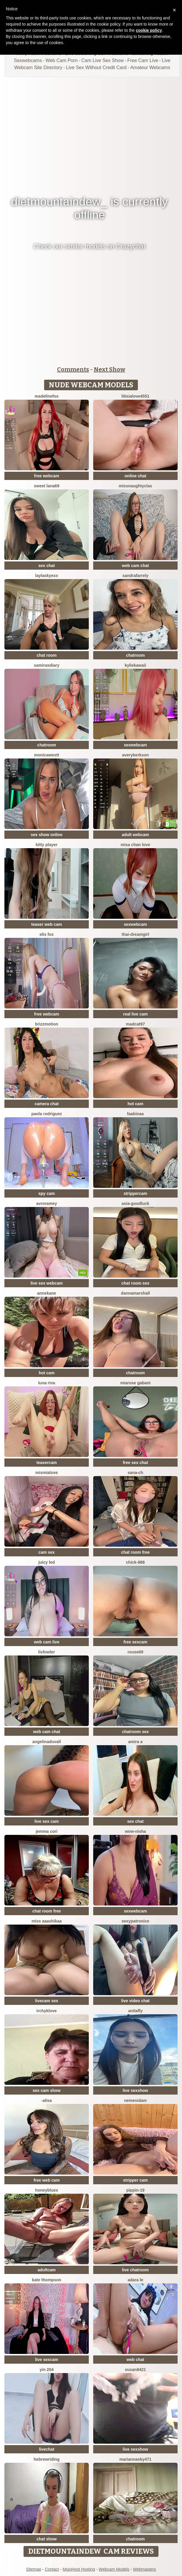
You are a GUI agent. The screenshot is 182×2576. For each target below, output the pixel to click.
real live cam (135, 1014)
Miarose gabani (135, 1382)
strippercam (135, 1193)
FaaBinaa (135, 1113)
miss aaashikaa (46, 1921)
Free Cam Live (142, 60)
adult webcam (135, 834)
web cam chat (135, 565)
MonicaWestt (46, 755)
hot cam (135, 1103)
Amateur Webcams (150, 67)
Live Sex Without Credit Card (96, 67)
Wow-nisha (135, 1831)
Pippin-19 (135, 2190)
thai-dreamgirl (135, 934)
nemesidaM (135, 2100)
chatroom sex (135, 1731)
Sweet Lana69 (46, 485)
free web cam (47, 2180)
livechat (46, 2449)
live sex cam (46, 1821)
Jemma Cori (47, 1831)
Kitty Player (47, 844)
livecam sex (46, 2000)
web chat (135, 2359)
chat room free (135, 1552)
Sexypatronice (135, 1921)
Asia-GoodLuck (135, 1203)
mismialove (46, 1472)
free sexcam (135, 1642)
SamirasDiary (46, 665)
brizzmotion (46, 1024)
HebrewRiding (47, 2459)
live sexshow (135, 2090)
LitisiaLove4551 (135, 396)
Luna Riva (46, 1382)
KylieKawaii (135, 665)
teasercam (46, 1462)
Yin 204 (47, 2369)
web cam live (46, 1642)
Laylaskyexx (46, 575)
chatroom (135, 655)
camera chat (47, 1103)
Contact (52, 2569)
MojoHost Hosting (79, 2569)
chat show (46, 2539)
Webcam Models (114, 2569)
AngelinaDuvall (46, 1741)
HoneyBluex (46, 2190)
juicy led (46, 1562)
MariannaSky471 (135, 2459)
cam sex (47, 1552)
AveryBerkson (135, 755)
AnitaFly (135, 2010)
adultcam (47, 2269)
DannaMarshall (135, 1293)
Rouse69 (135, 1652)
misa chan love (135, 844)
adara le (135, 2279)
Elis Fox (46, 934)
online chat (135, 475)
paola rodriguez (46, 1113)
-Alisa (46, 2100)
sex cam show (47, 2090)
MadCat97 (135, 1024)
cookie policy (149, 30)
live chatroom (135, 2269)
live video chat (135, 2000)
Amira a (135, 1741)
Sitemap (33, 2569)
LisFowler (46, 1652)
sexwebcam (135, 745)
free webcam (46, 475)
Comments (73, 369)
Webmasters (144, 2569)
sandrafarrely (135, 575)
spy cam (46, 1193)
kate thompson (46, 2279)
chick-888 (135, 1562)
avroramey (46, 1203)
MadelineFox (47, 396)
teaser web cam (46, 924)
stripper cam (135, 2180)
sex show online (46, 834)
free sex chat (135, 1462)
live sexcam (46, 2359)
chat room (47, 655)
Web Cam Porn (62, 60)
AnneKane (46, 1293)
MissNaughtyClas (135, 485)
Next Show (109, 369)
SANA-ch (135, 1472)
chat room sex (135, 1283)
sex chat (46, 565)
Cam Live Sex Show (102, 60)
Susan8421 (135, 2369)
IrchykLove (46, 2010)
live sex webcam (47, 1283)
